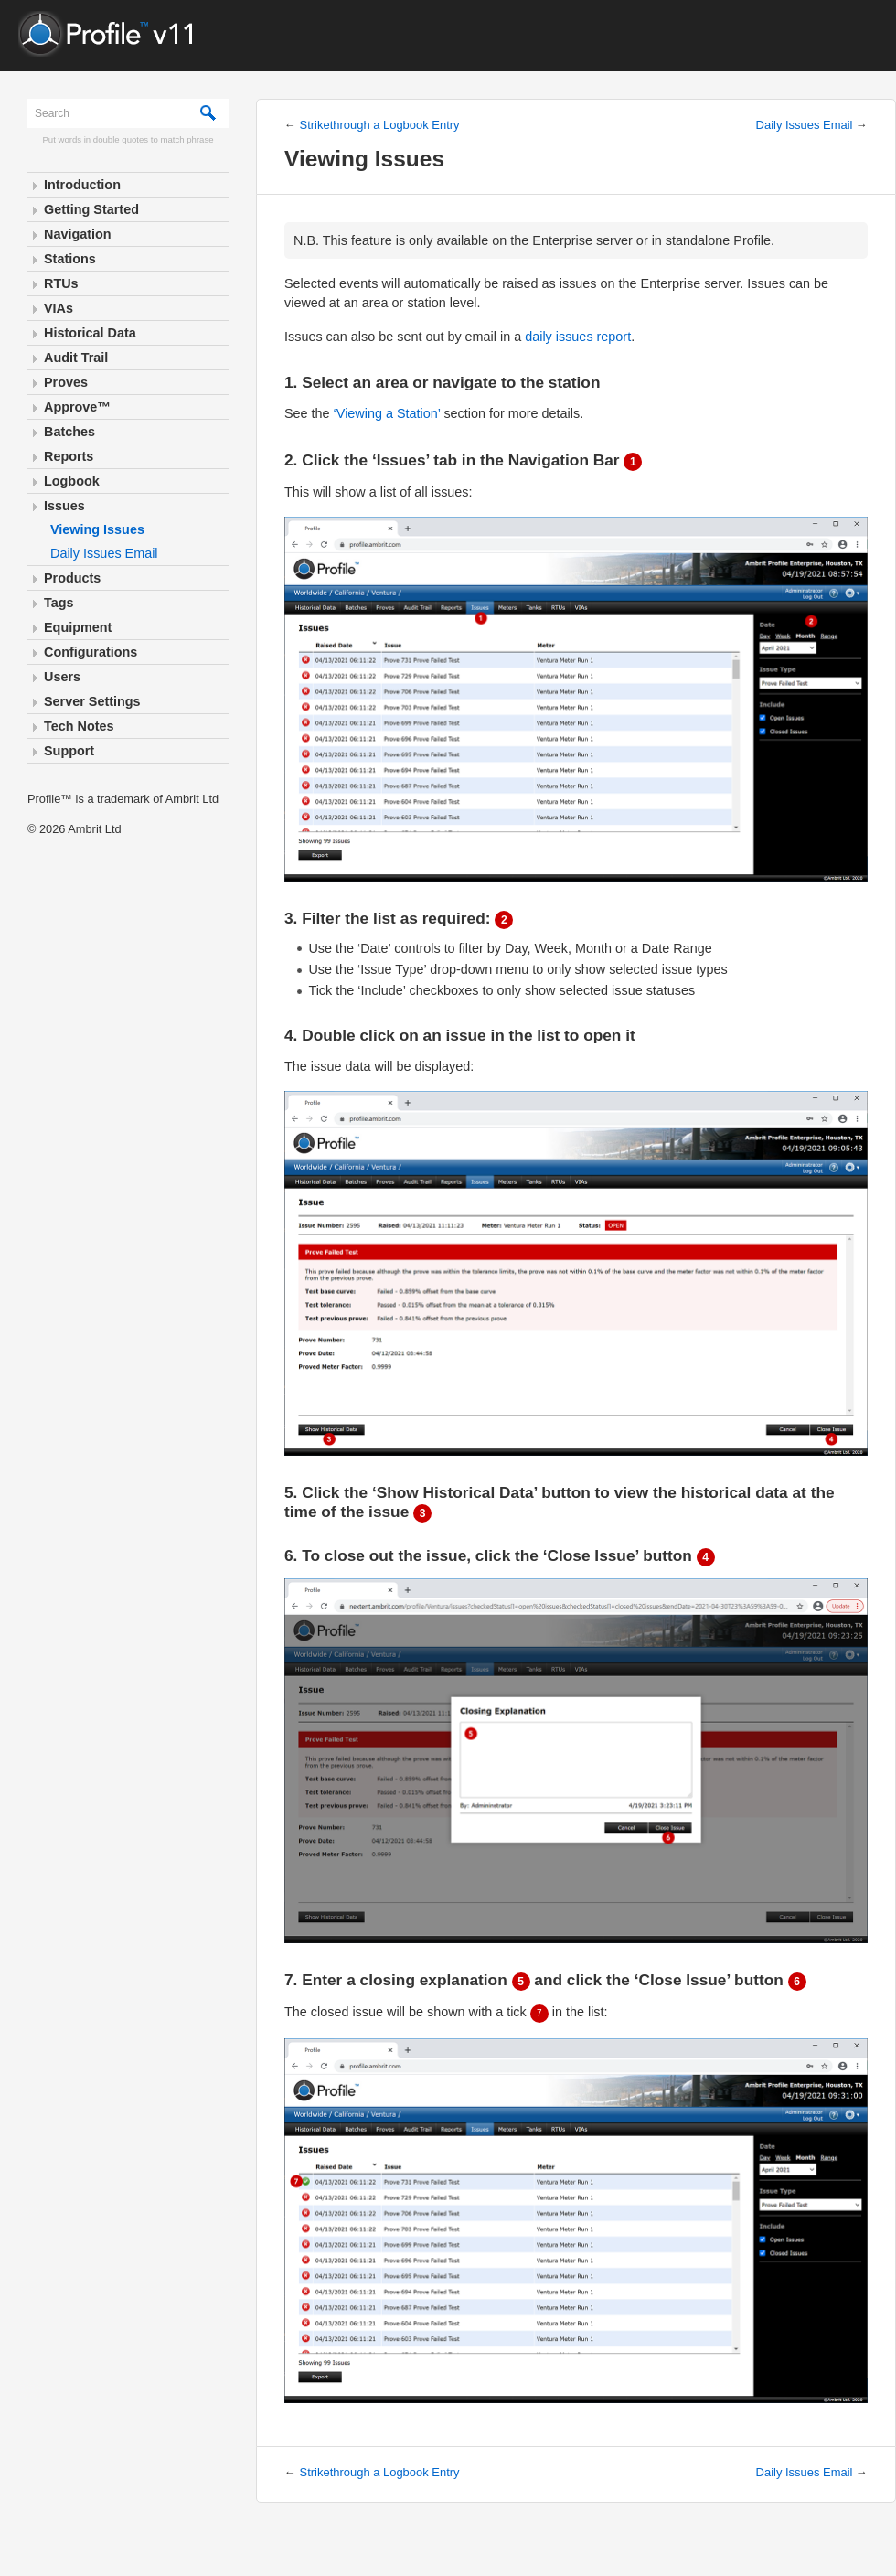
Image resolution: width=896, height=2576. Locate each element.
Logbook (72, 481)
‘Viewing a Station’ (387, 413)
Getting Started (91, 209)
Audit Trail (76, 357)
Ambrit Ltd (94, 829)
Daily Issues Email (104, 553)
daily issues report (578, 336)
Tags (59, 602)
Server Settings (92, 701)
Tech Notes (79, 726)
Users (62, 676)
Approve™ (77, 407)
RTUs (61, 283)
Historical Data (90, 333)
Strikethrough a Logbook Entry (380, 125)
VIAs (58, 308)
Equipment (78, 627)
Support (69, 750)
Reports (68, 456)
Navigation (78, 234)
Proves (66, 382)
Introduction (82, 184)
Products (72, 578)
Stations (70, 258)
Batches (69, 431)
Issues (64, 505)
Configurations (90, 652)
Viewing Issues (97, 529)
